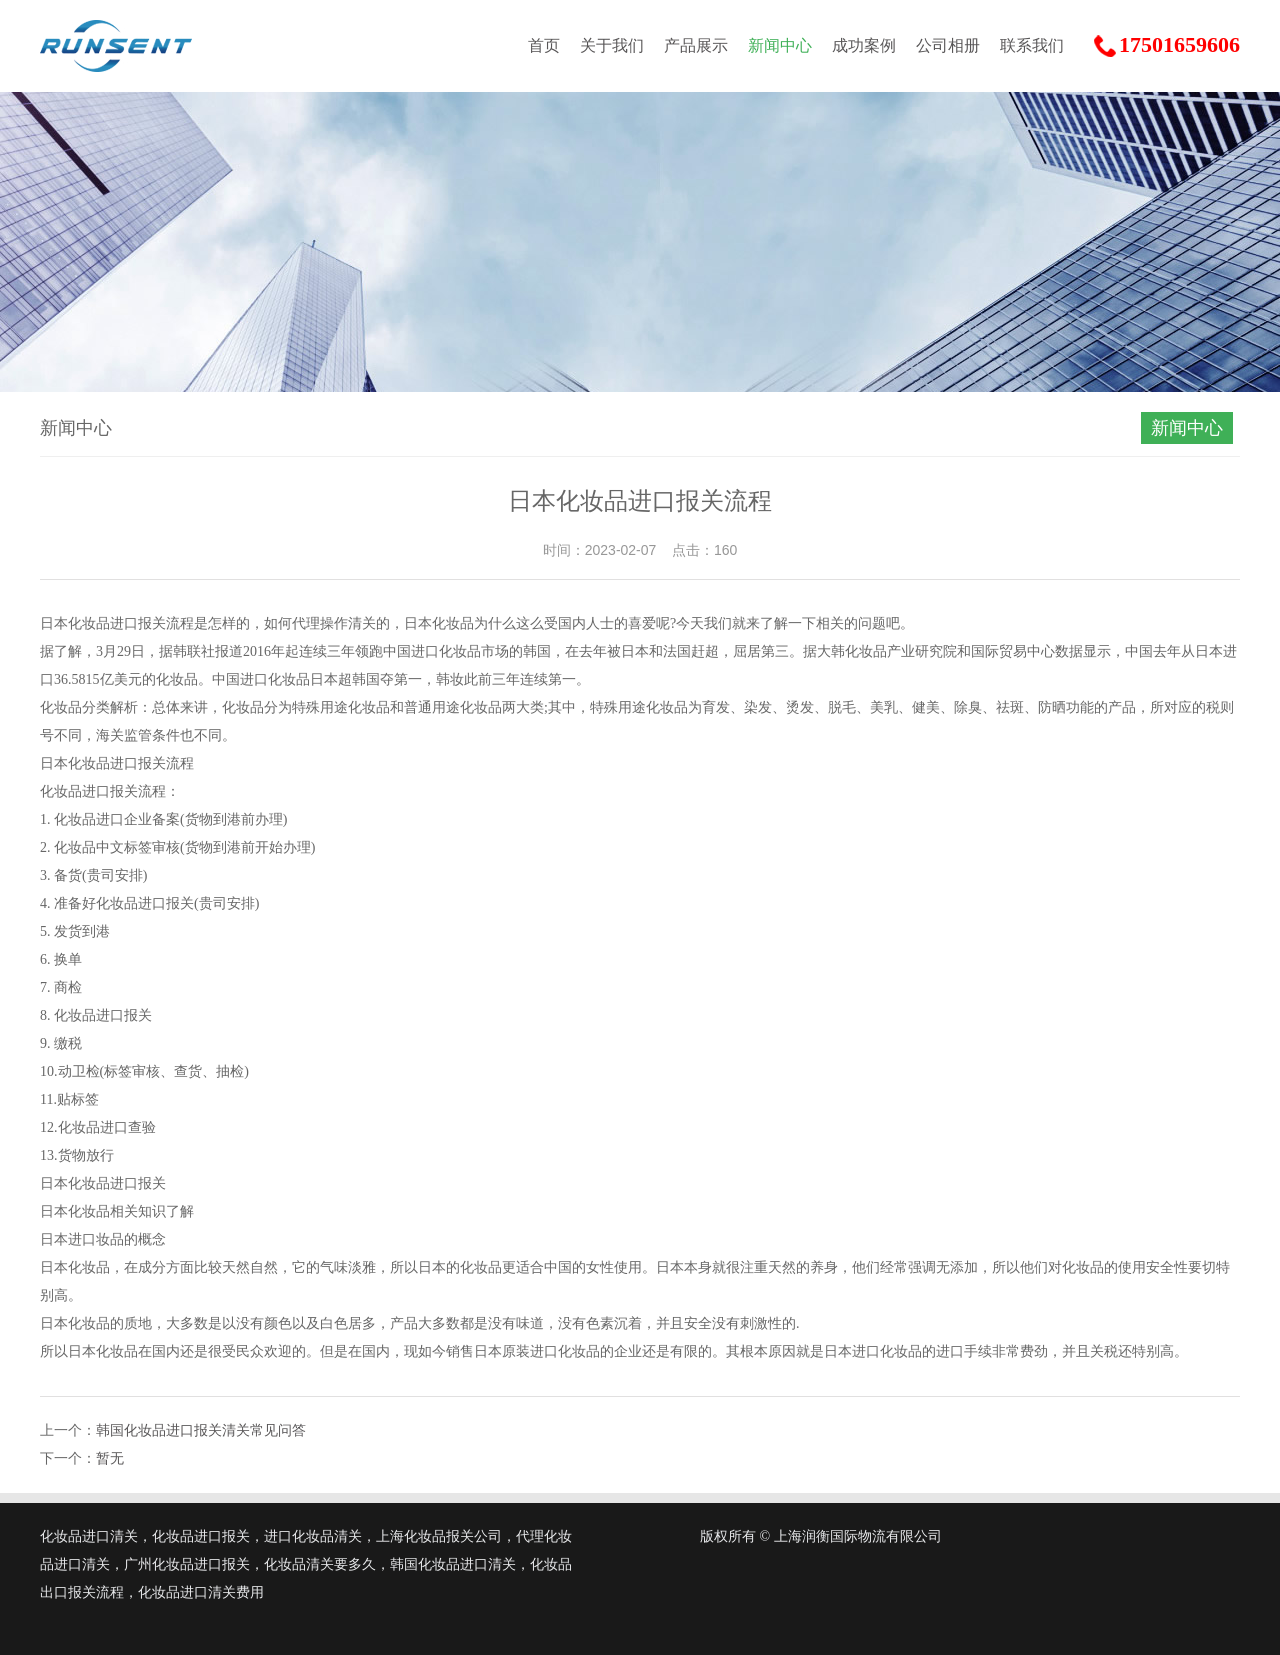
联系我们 (1032, 45)
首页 (544, 45)
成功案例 (864, 45)
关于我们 (612, 45)
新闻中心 (780, 45)
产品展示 (696, 45)
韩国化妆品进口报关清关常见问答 (201, 1430)
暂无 (110, 1458)
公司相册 (948, 45)
